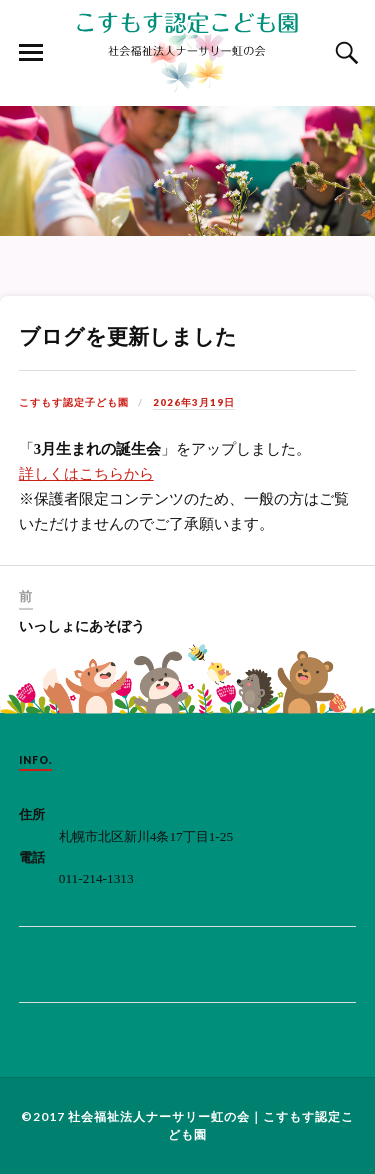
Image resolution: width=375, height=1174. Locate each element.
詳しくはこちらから (86, 474)
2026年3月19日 (194, 402)
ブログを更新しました (128, 336)
